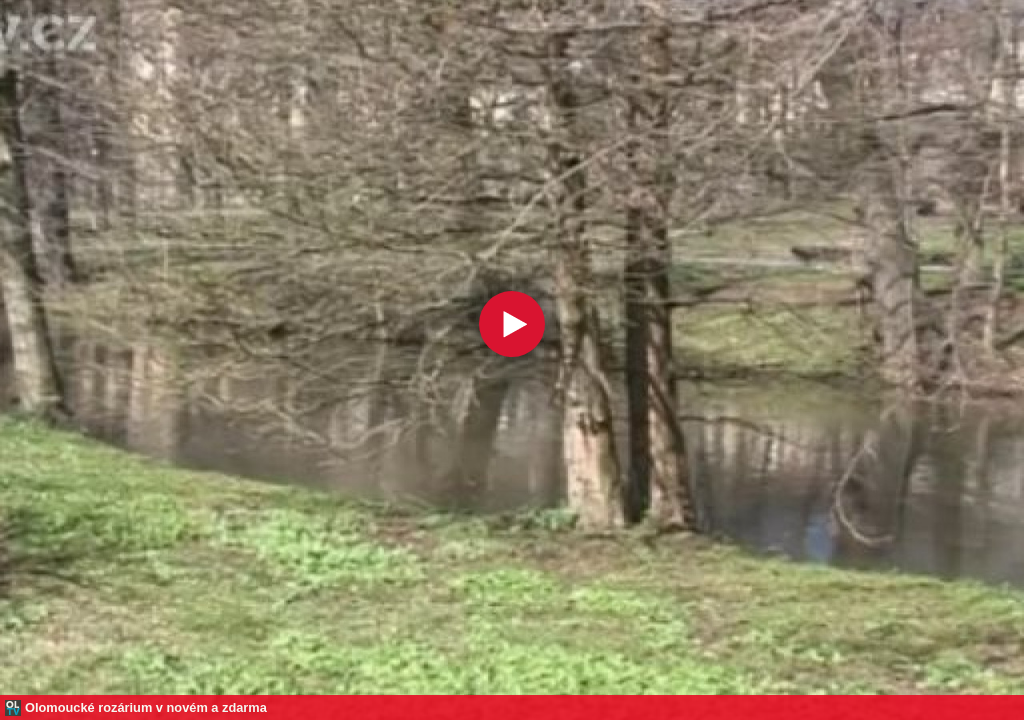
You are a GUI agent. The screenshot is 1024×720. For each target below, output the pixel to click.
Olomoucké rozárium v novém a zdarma (146, 707)
